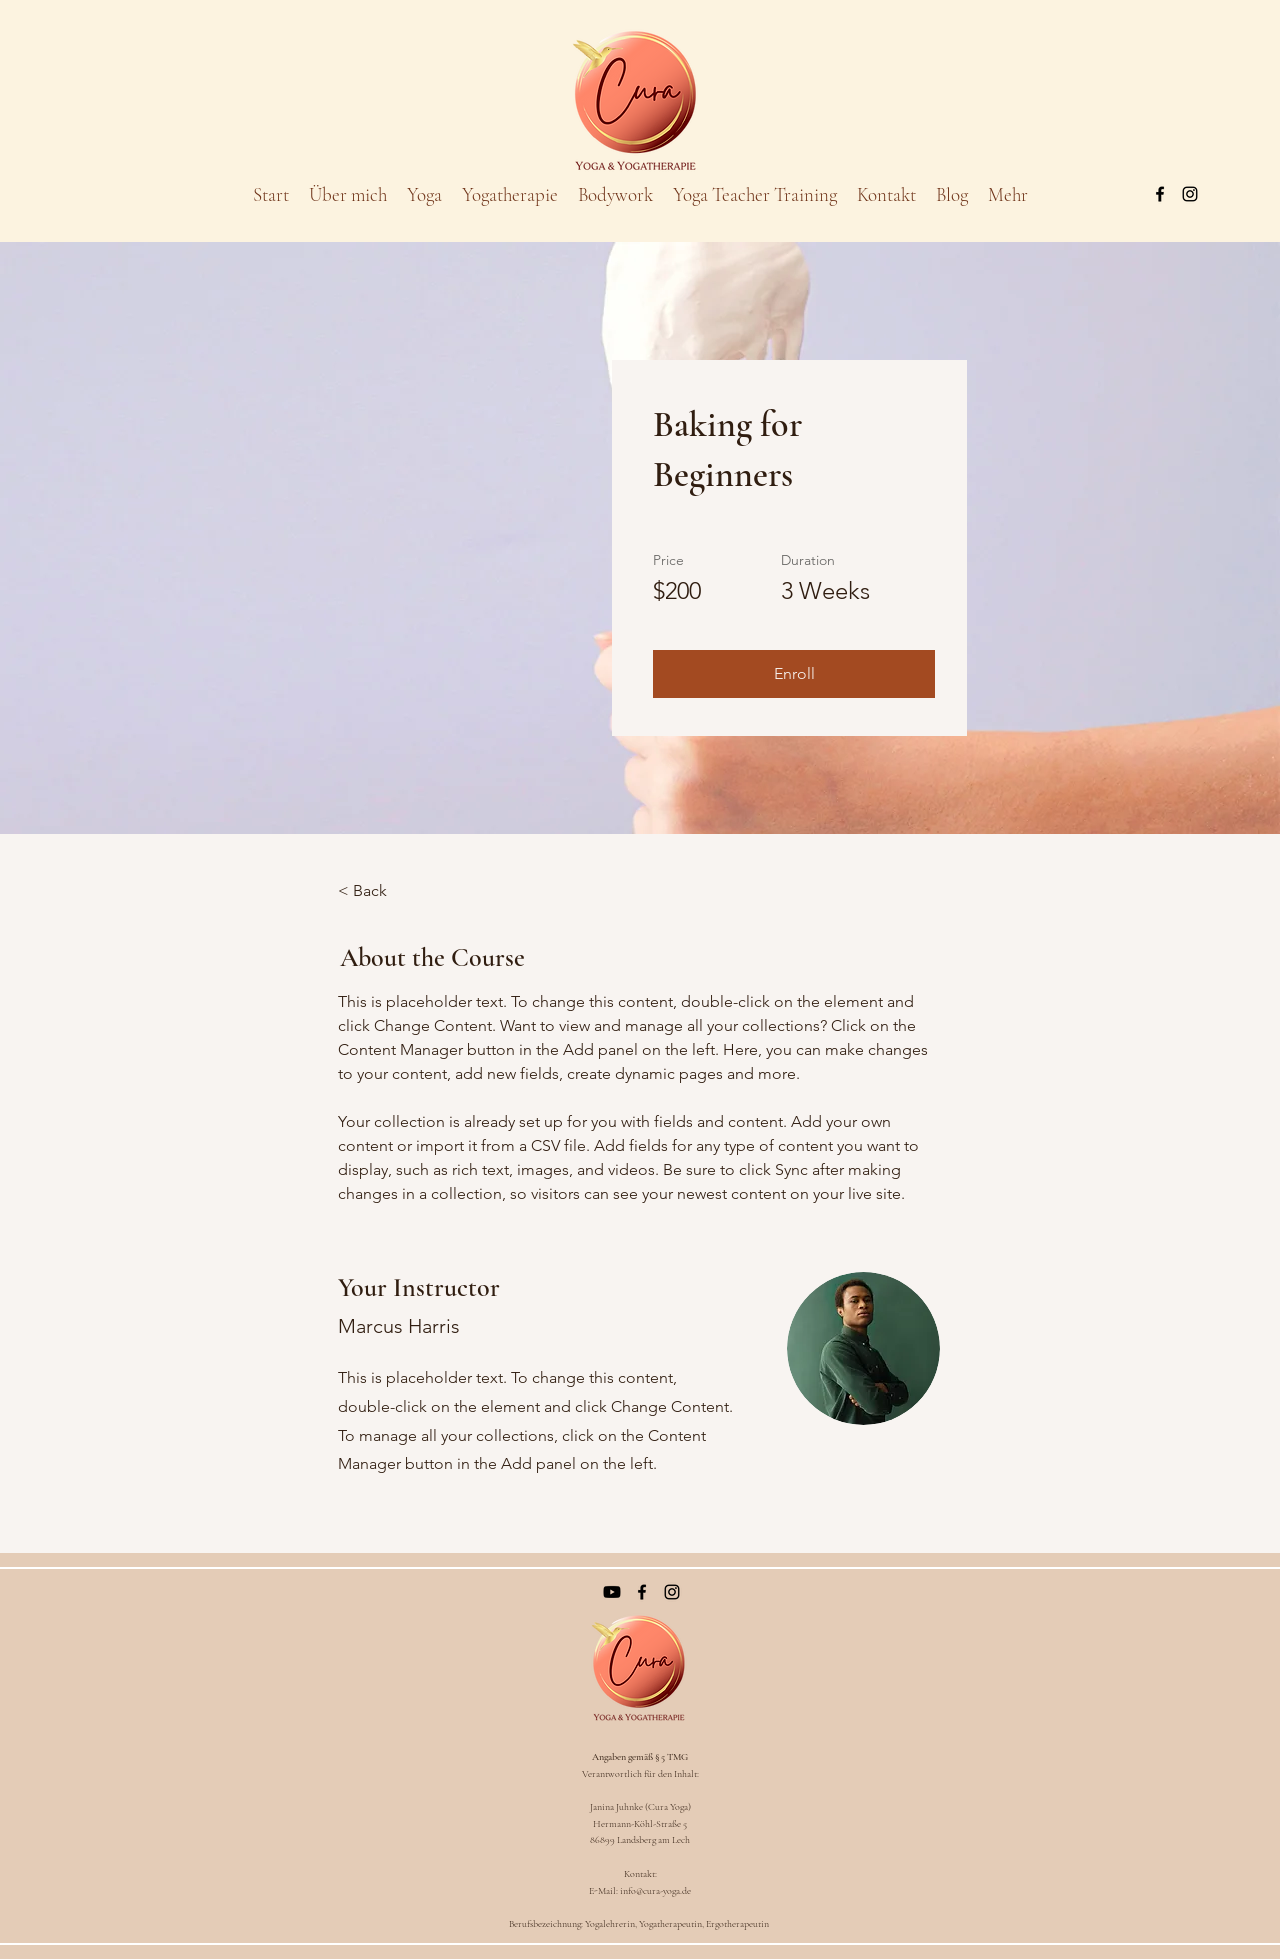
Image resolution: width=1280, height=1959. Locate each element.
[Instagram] (1190, 194)
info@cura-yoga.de (655, 1891)
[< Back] (393, 891)
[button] (794, 674)
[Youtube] (612, 1592)
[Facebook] (1160, 194)
